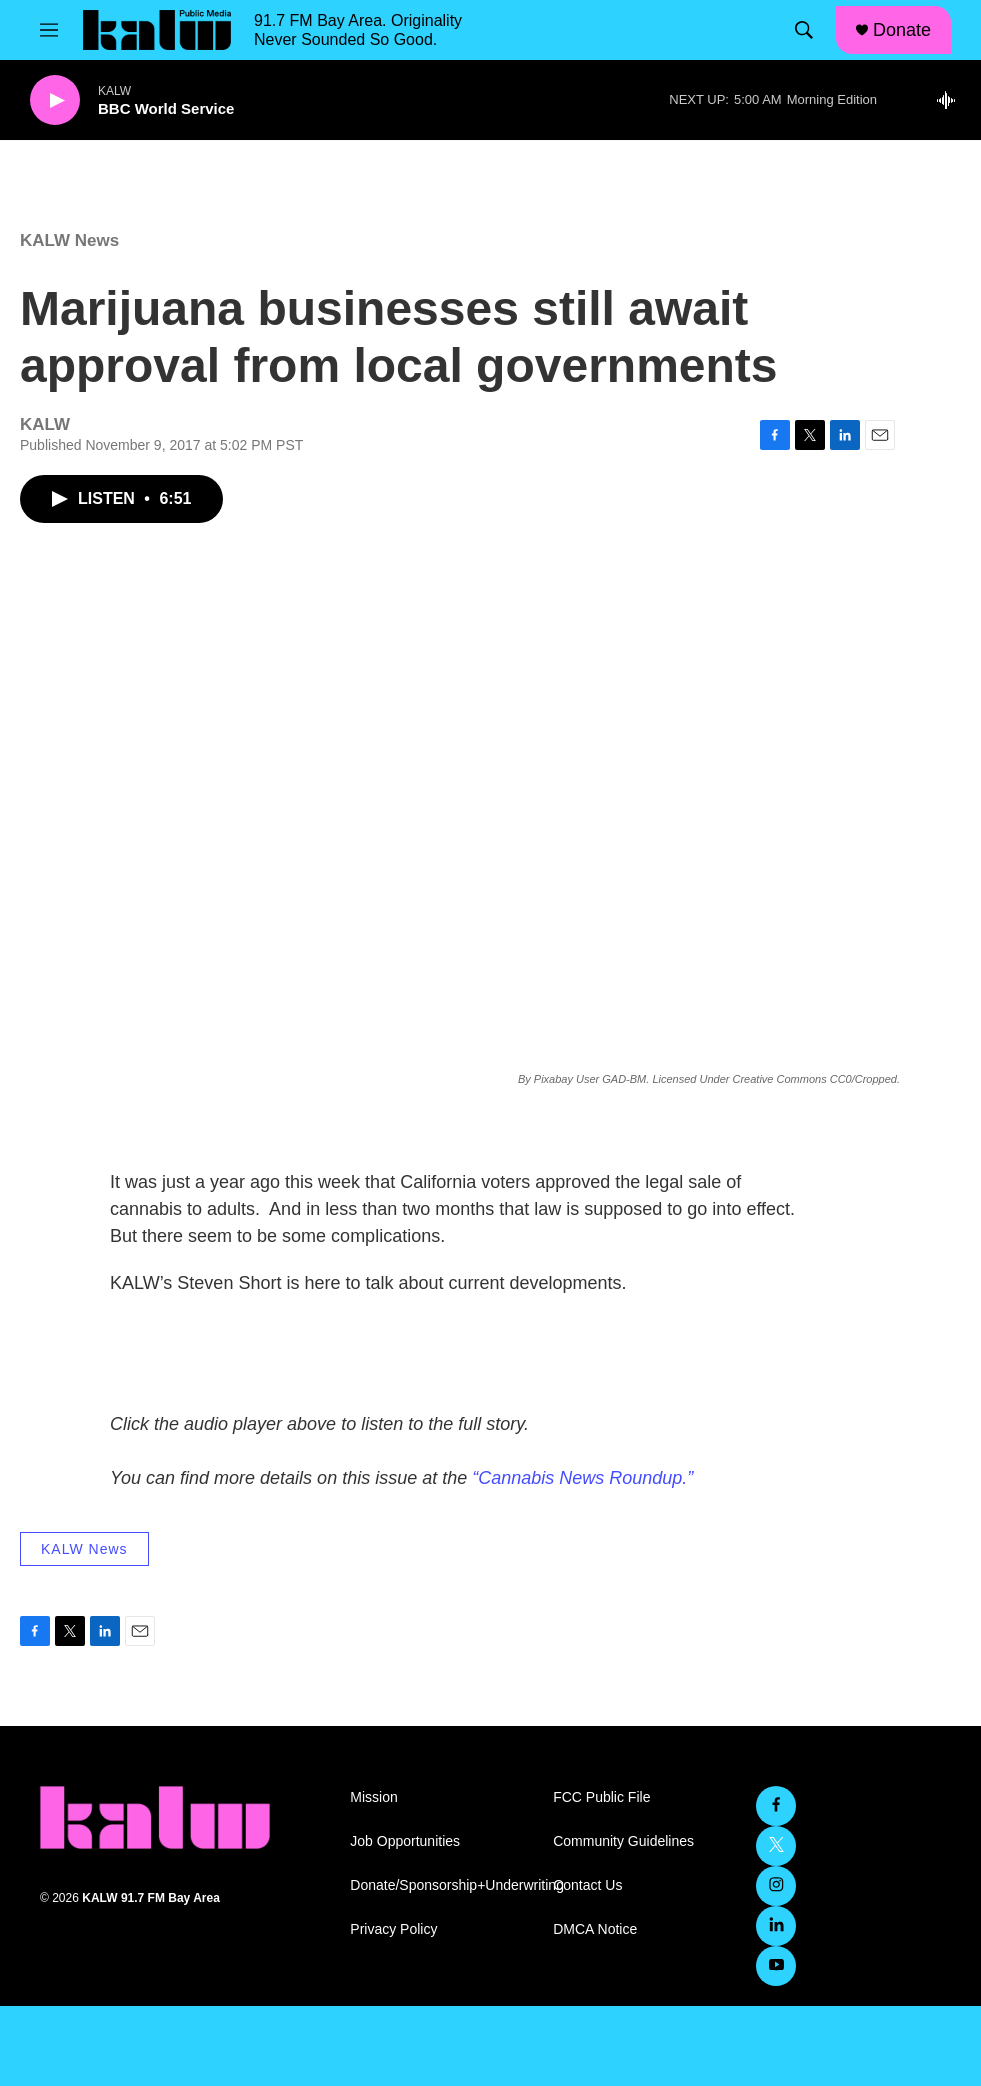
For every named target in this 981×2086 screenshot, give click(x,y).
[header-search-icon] (804, 30)
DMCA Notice (595, 1929)
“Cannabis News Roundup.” (582, 1478)
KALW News (69, 240)
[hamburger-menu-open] (49, 30)
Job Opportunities (405, 1841)
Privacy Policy (393, 1929)
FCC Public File (601, 1797)
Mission (373, 1797)
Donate (902, 30)
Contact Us (587, 1885)
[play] (55, 100)
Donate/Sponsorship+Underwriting (442, 1885)
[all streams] (951, 100)
